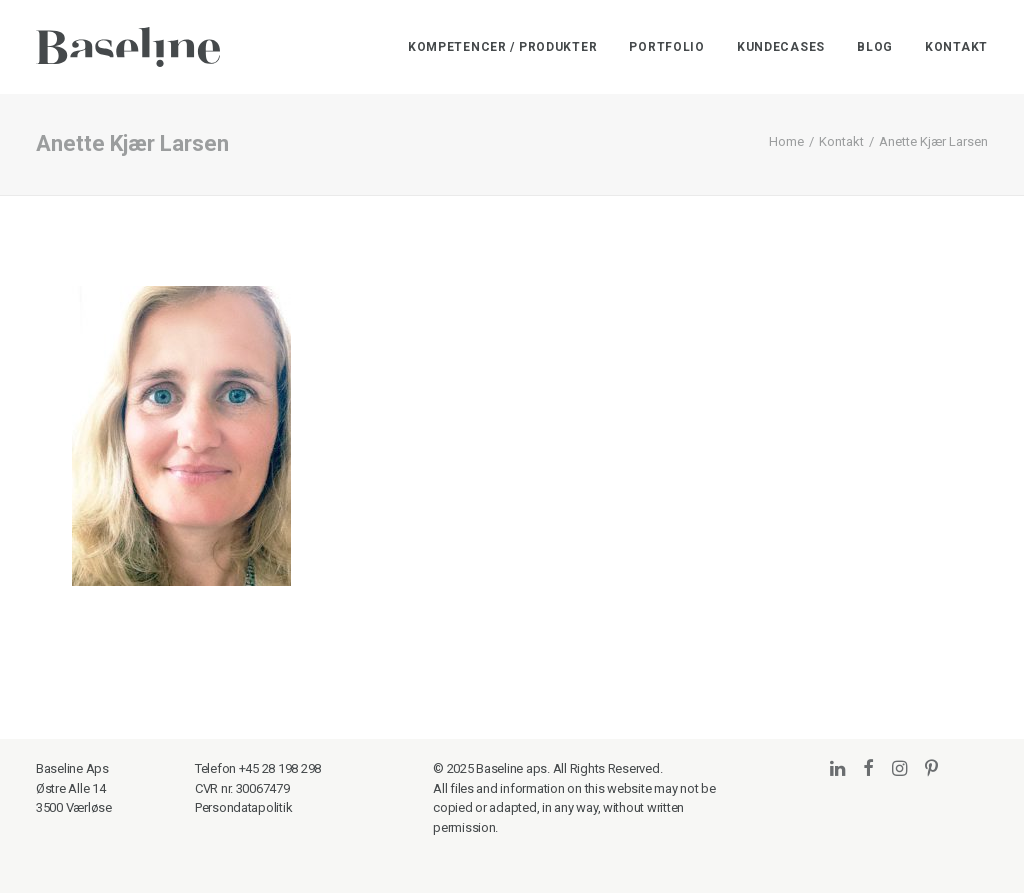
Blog (875, 47)
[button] (837, 770)
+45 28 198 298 (280, 768)
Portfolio (666, 47)
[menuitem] (510, 47)
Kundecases (781, 47)
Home (786, 141)
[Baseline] (128, 47)
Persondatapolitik (244, 807)
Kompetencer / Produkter (503, 47)
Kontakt (956, 47)
